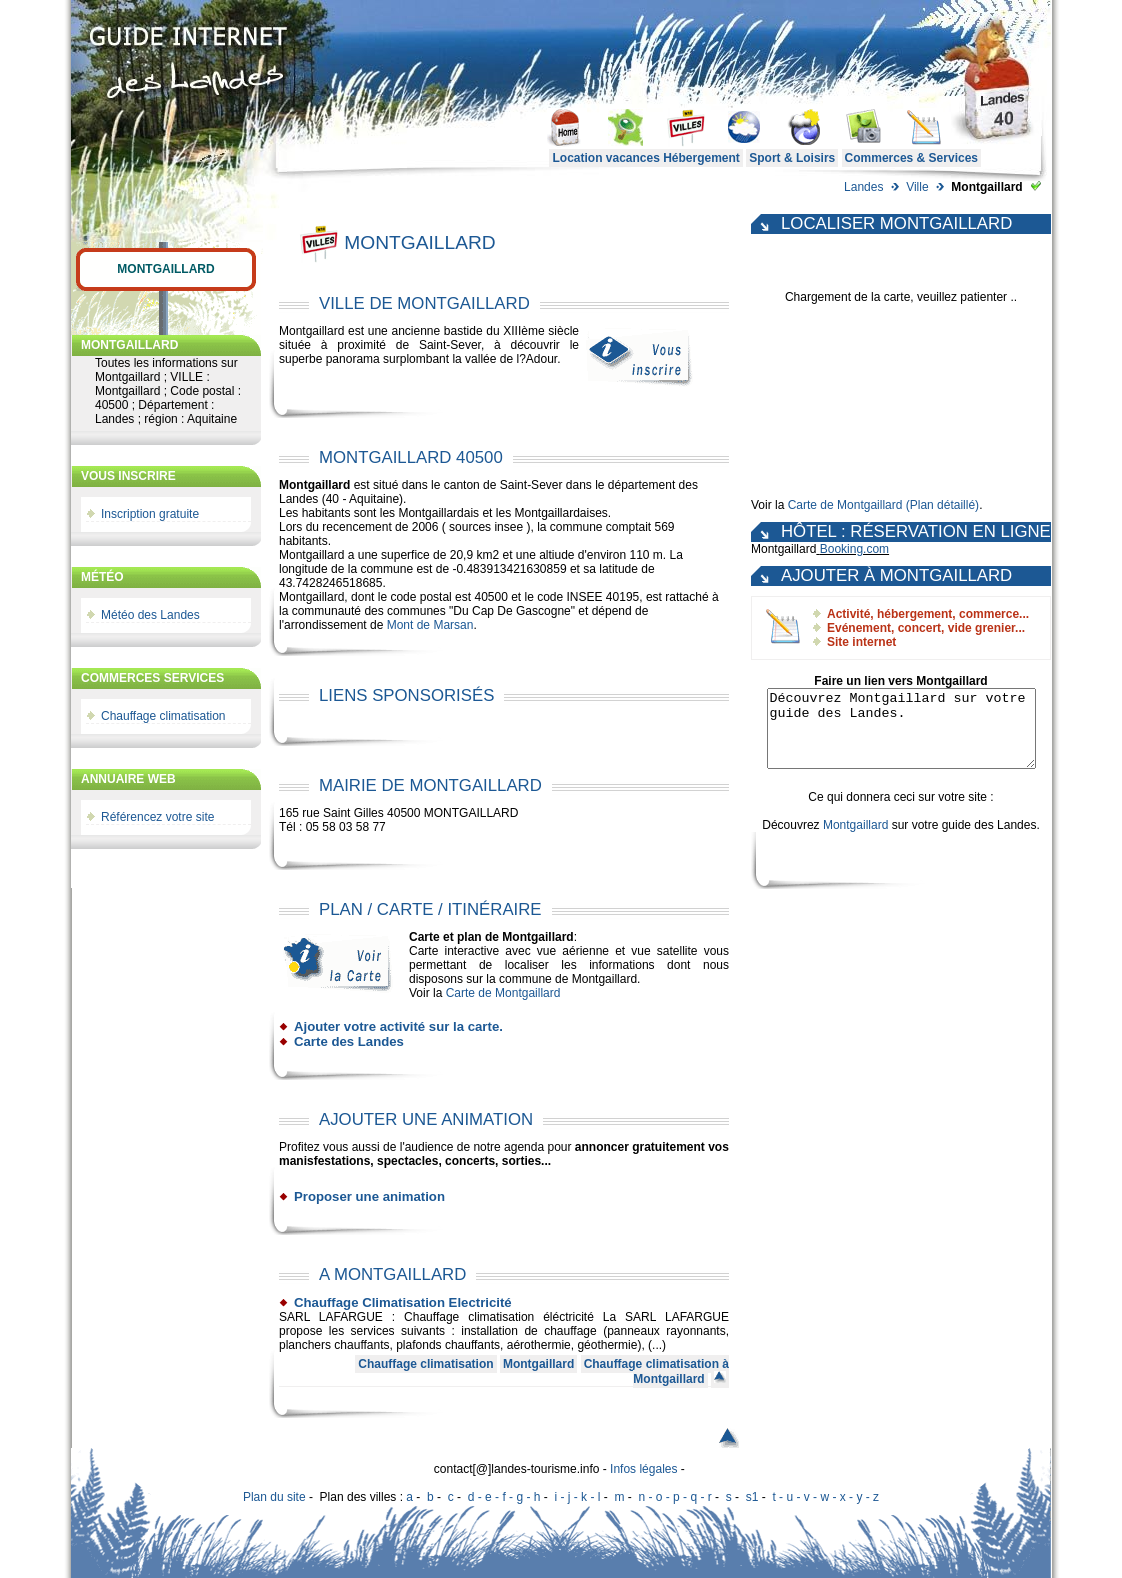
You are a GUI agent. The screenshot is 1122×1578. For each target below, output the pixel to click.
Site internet (861, 642)
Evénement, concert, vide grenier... (926, 628)
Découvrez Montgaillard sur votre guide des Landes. (901, 736)
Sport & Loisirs (792, 158)
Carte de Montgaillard (503, 993)
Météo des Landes (150, 615)
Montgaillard (165, 269)
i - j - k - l (577, 1497)
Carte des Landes (349, 1041)
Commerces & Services (911, 158)
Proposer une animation (369, 1196)
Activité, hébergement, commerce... (928, 614)
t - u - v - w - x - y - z (825, 1497)
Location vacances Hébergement (645, 158)
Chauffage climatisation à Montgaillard (656, 1371)
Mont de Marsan (430, 625)
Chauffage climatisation (163, 716)
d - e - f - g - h (504, 1497)
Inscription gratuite (150, 514)
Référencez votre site (157, 817)
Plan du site (274, 1497)
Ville (917, 187)
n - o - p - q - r (674, 1497)
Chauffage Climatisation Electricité (403, 1302)
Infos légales (643, 1469)
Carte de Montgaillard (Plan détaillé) (883, 505)
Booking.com (854, 549)
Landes (863, 187)
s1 (752, 1497)
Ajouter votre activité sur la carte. (398, 1026)
